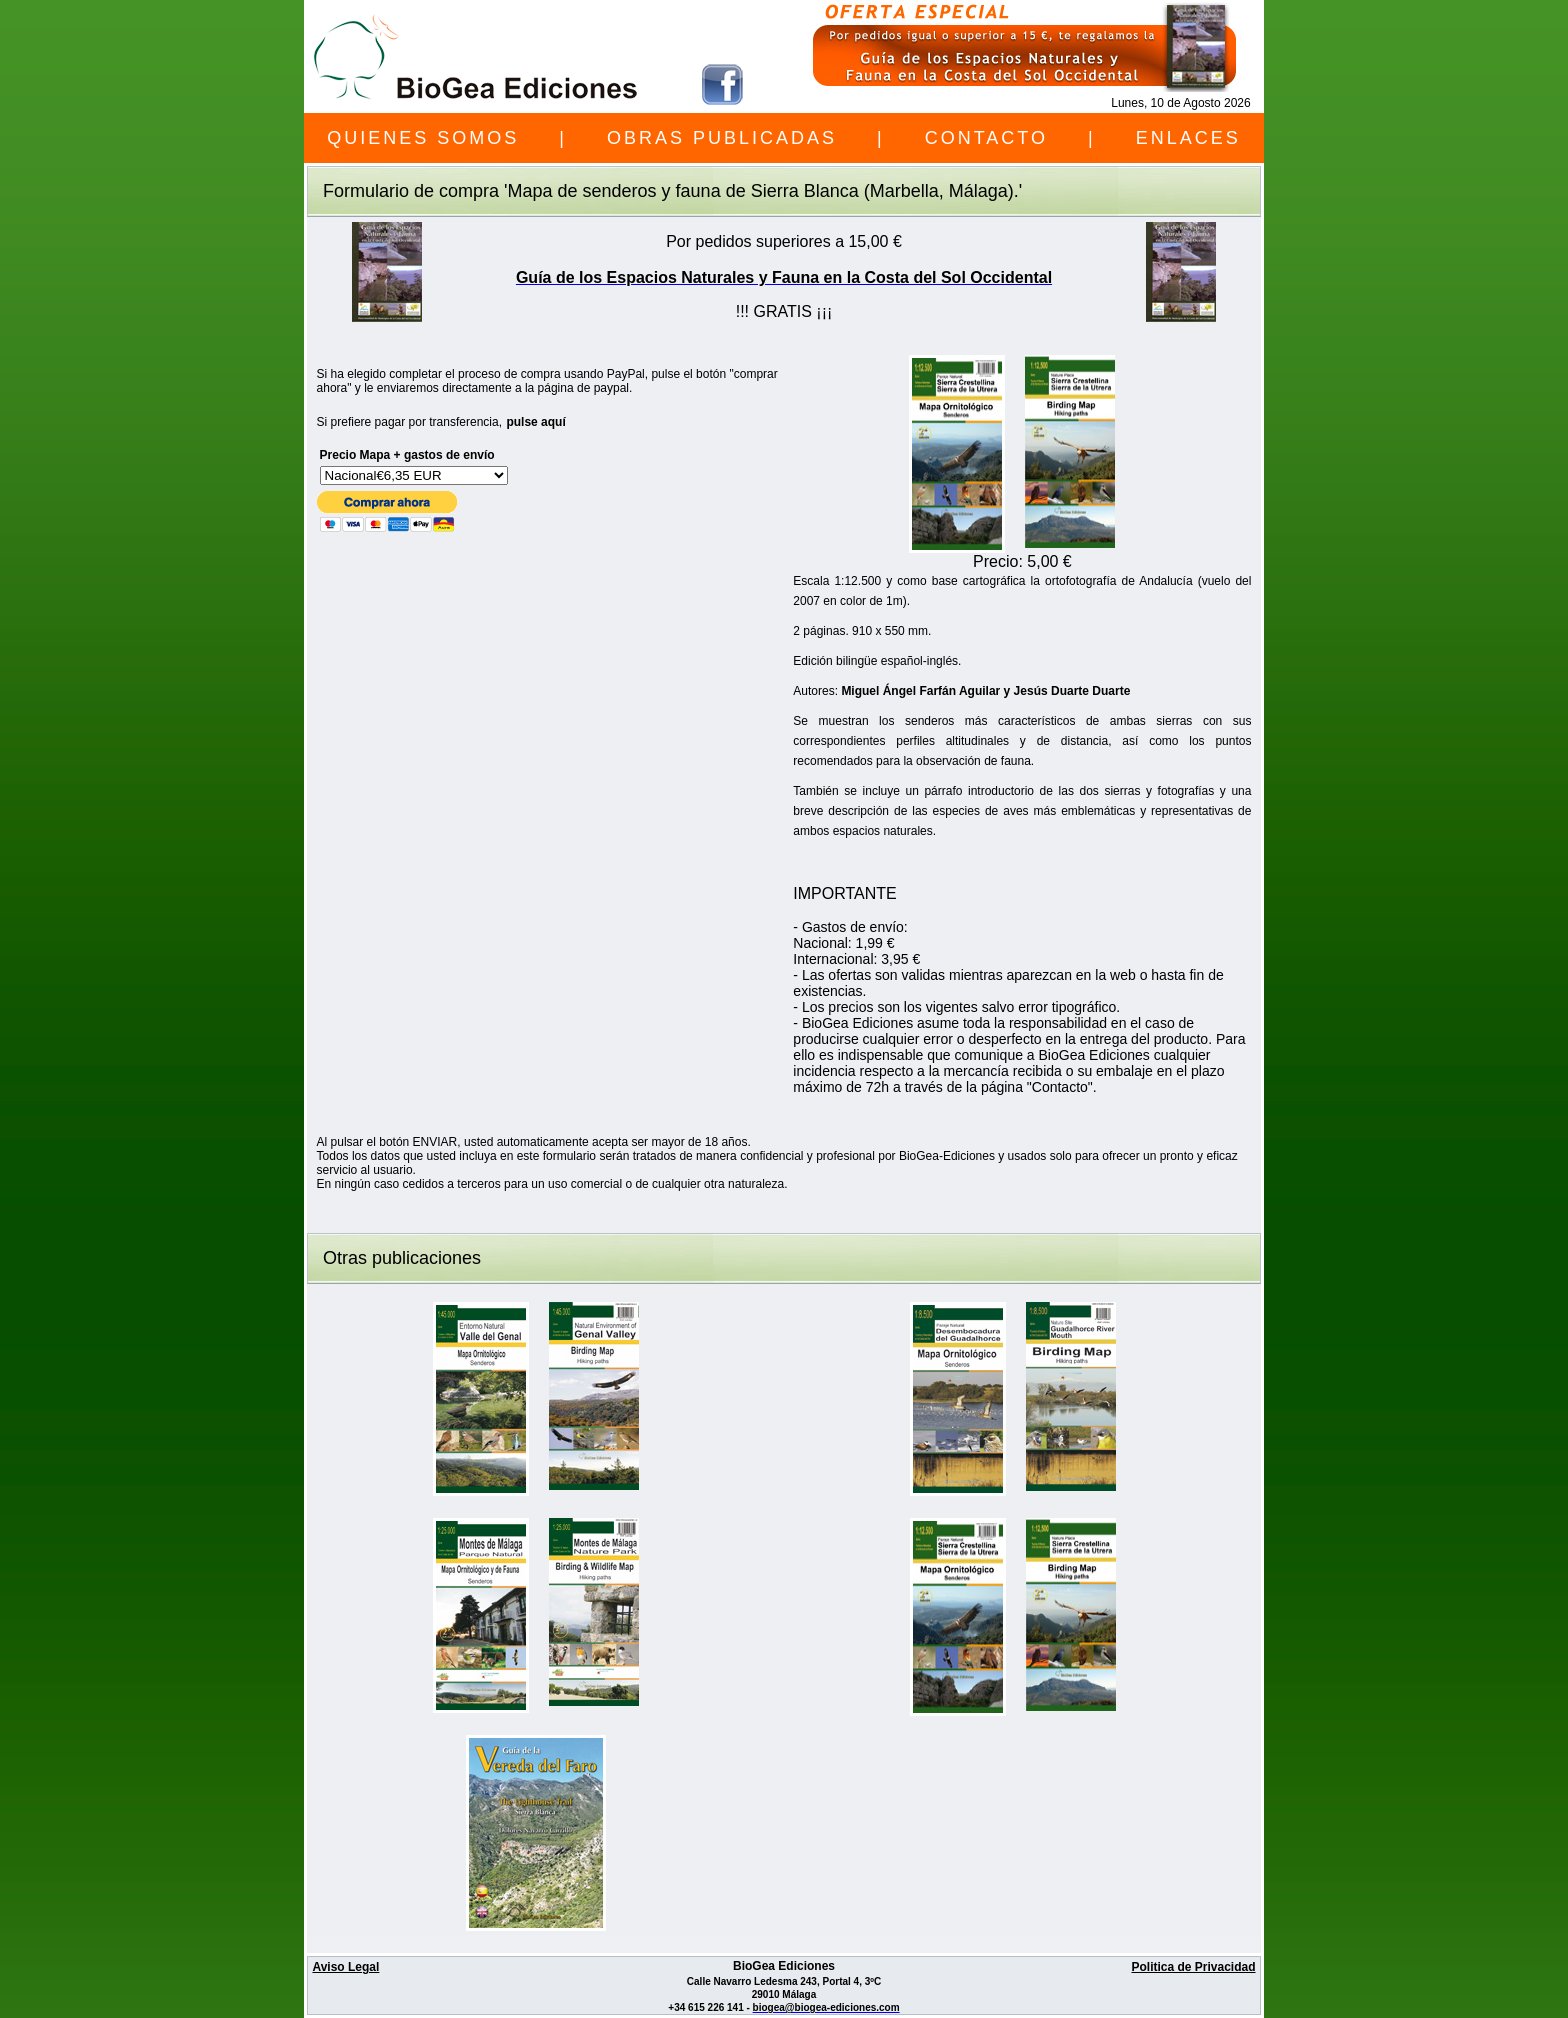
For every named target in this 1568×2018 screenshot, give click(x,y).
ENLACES (1188, 138)
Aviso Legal (345, 1967)
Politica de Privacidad (1193, 1967)
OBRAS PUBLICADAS (722, 138)
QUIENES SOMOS (423, 138)
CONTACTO (986, 138)
